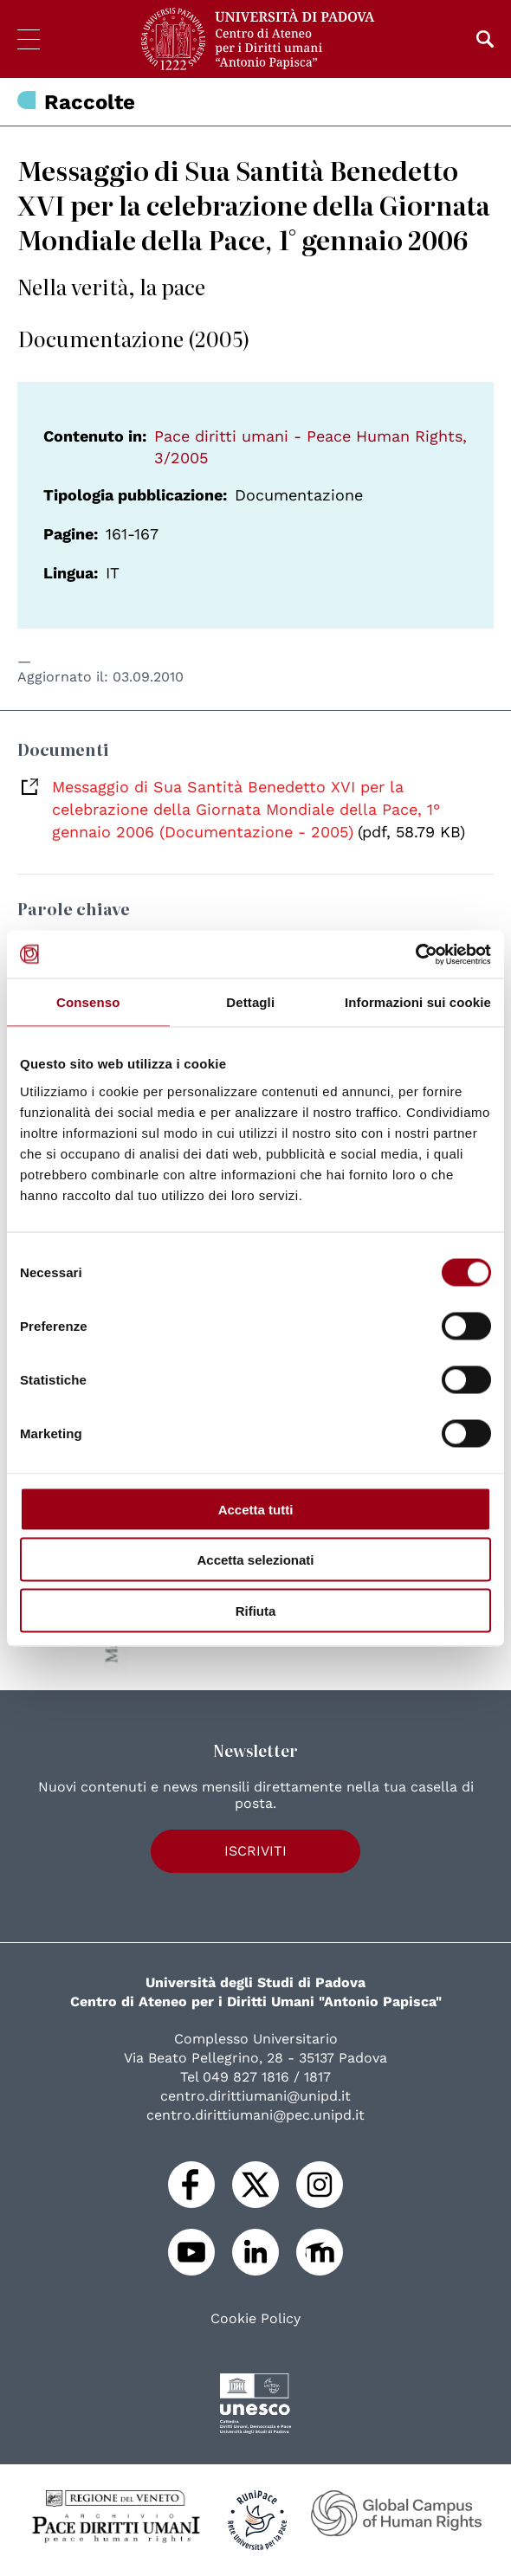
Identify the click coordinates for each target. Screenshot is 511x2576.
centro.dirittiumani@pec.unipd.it (255, 2115)
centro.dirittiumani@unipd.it (255, 2096)
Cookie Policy (255, 2319)
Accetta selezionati (255, 1560)
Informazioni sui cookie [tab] (418, 1002)
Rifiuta (256, 1610)
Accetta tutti (256, 1508)
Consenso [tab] (88, 1002)
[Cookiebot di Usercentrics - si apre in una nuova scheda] (415, 954)
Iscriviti (255, 1851)
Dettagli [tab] (250, 1002)
